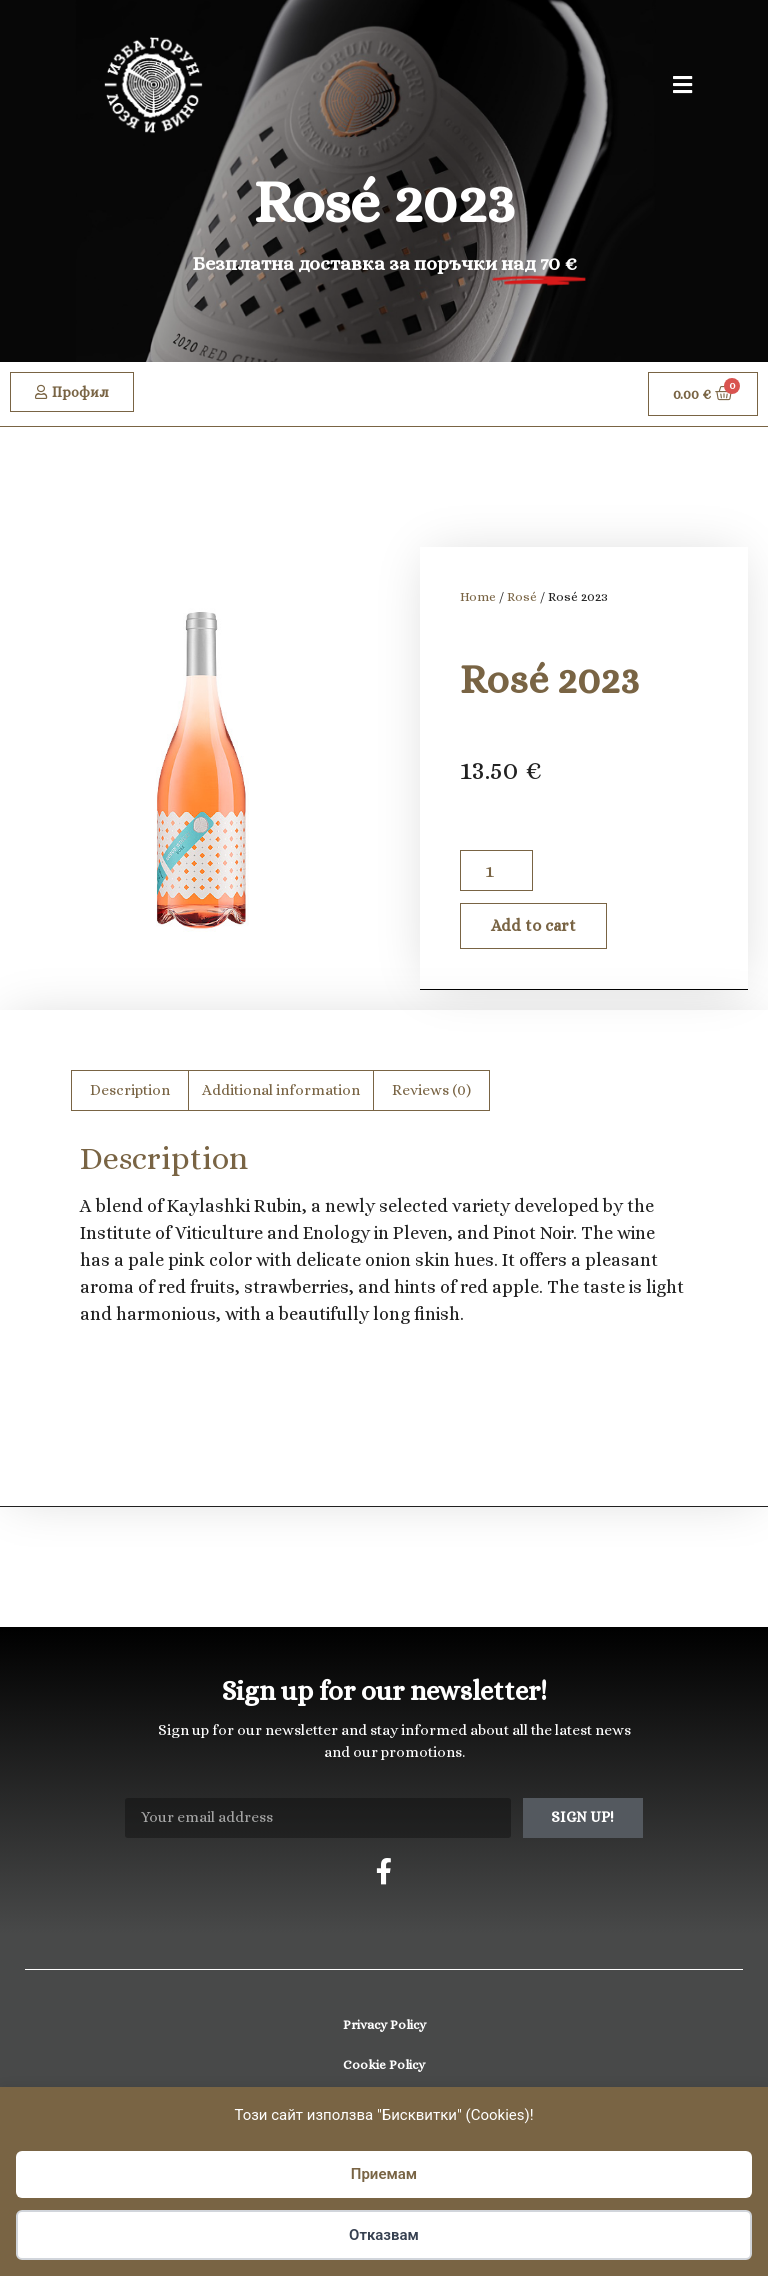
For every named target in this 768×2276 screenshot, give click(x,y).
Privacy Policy (384, 2024)
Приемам (384, 2174)
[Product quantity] (496, 870)
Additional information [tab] (281, 1090)
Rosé (522, 596)
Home (478, 596)
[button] (683, 85)
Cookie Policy (384, 2064)
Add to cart (533, 925)
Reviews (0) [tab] (431, 1090)
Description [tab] (130, 1090)
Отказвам (384, 2235)
